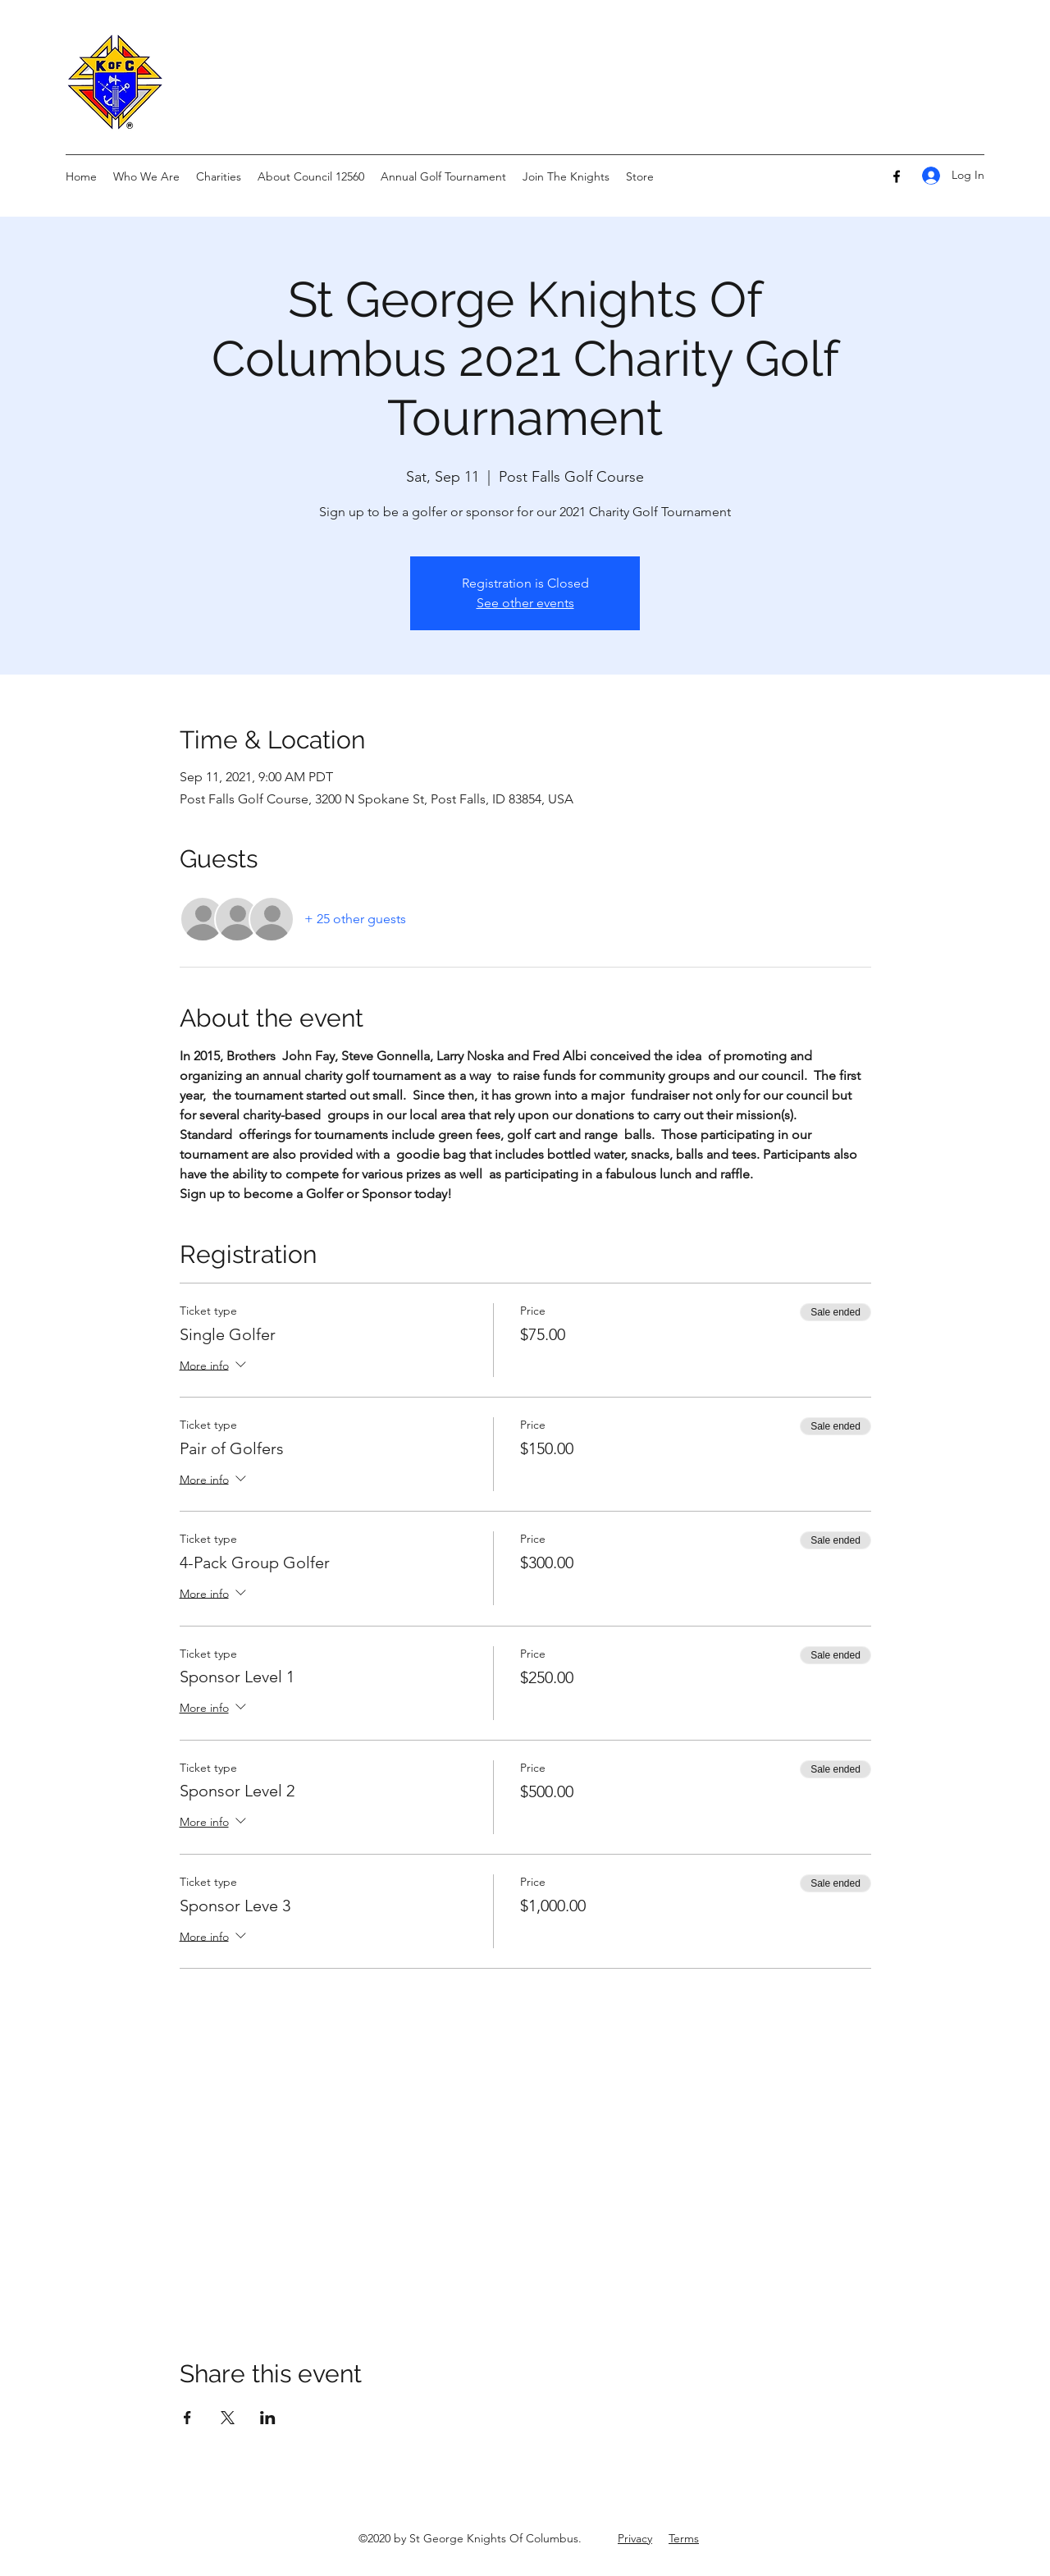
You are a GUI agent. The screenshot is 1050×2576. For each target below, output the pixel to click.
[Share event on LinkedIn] (268, 2417)
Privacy (635, 2538)
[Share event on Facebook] (187, 2417)
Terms (684, 2538)
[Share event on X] (227, 2417)
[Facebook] (896, 176)
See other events (525, 603)
